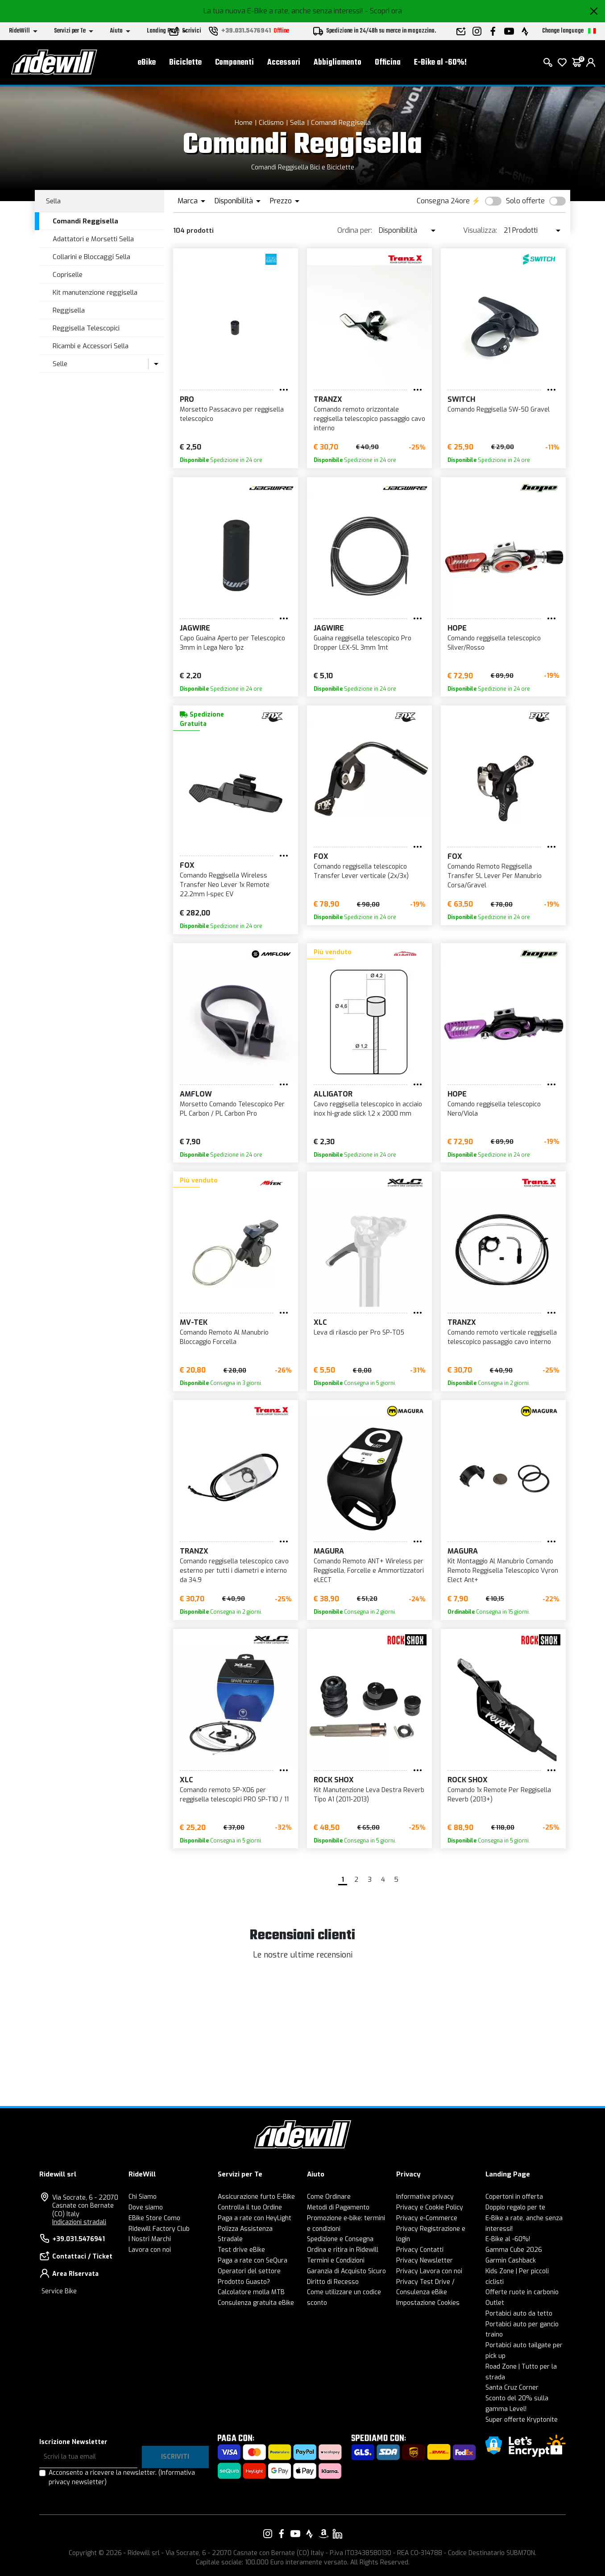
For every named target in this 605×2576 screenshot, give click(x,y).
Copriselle (68, 274)
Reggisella (69, 310)
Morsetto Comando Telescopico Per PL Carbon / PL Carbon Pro (232, 1109)
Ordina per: (354, 230)
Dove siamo (145, 2207)
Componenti (234, 62)
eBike (147, 62)
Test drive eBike (241, 2250)
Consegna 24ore (443, 201)
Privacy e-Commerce (426, 2218)
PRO (187, 399)
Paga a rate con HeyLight (254, 2218)
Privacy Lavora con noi (429, 2271)
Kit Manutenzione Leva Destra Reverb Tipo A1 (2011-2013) (369, 1795)
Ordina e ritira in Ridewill (342, 2250)
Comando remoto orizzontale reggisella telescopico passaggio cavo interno (369, 419)
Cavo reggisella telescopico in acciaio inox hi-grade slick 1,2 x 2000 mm (368, 1109)
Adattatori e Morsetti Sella (93, 239)
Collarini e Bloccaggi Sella (91, 256)
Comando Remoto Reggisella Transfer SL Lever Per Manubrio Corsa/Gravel (495, 876)
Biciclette (185, 62)
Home (244, 122)
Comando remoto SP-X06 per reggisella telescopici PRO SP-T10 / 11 (234, 1795)
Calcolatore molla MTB (251, 2292)
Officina (388, 62)
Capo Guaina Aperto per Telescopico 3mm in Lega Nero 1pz (232, 643)
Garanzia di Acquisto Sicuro (346, 2271)
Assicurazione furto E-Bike (256, 2197)
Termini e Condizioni (336, 2260)
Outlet (494, 2303)
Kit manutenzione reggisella (95, 292)
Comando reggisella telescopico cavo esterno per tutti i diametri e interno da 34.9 (234, 1570)
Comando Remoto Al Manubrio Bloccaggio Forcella (224, 1337)
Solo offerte (525, 201)
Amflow (196, 1094)
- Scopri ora (383, 11)
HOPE (457, 628)
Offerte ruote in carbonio (522, 2292)
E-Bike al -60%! (440, 62)
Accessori (283, 62)
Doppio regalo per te (515, 2207)
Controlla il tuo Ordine (250, 2207)
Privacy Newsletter (424, 2260)
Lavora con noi (149, 2250)
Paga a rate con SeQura (252, 2260)
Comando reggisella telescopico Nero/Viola (494, 1109)
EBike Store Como (154, 2218)
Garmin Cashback (510, 2260)
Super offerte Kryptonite (521, 2419)
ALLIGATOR (333, 1094)
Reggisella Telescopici (86, 328)
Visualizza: (480, 230)
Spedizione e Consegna (340, 2239)
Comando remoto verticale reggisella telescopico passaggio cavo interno (502, 1337)
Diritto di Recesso (333, 2282)
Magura (329, 1551)
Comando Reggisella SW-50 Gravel (499, 409)
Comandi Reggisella (341, 122)
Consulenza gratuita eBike (256, 2303)
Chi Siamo (142, 2197)
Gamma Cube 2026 (513, 2250)
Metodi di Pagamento (338, 2207)
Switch (461, 399)
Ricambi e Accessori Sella (90, 346)
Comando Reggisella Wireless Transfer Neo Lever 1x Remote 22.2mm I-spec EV (224, 885)
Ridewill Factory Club (159, 2229)
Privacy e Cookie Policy (429, 2207)
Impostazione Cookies (428, 2303)
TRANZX (328, 399)
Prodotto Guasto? (244, 2282)
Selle (60, 363)
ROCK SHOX (334, 1780)
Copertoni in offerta (514, 2197)
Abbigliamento (337, 62)
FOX (187, 865)
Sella (297, 122)
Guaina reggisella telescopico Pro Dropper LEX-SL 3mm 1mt (362, 643)
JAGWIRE (195, 628)
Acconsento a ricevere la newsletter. (122, 2477)
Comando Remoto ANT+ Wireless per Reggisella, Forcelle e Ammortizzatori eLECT (369, 1570)
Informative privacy (425, 2197)
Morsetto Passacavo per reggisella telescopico (232, 414)
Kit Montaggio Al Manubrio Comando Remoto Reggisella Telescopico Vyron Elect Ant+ (503, 1570)
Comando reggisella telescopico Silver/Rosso (494, 643)
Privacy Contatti (419, 2250)
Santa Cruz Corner (512, 2387)
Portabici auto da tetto (518, 2313)
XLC (320, 1322)
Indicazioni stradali (79, 2222)
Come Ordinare (329, 2197)
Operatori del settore (249, 2271)
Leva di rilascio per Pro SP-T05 (359, 1332)
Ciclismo (271, 122)
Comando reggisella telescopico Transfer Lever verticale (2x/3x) (361, 871)
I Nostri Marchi (149, 2239)
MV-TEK (193, 1322)
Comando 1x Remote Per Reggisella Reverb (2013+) (499, 1795)
